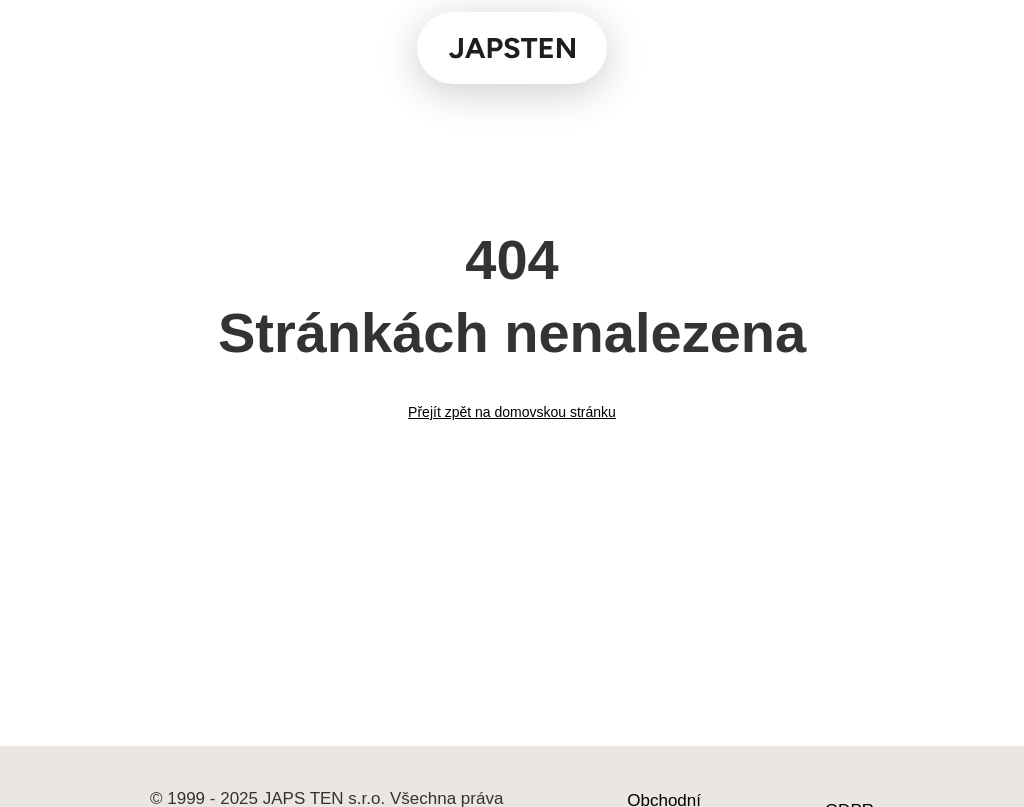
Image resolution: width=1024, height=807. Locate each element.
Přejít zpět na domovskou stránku (512, 412)
